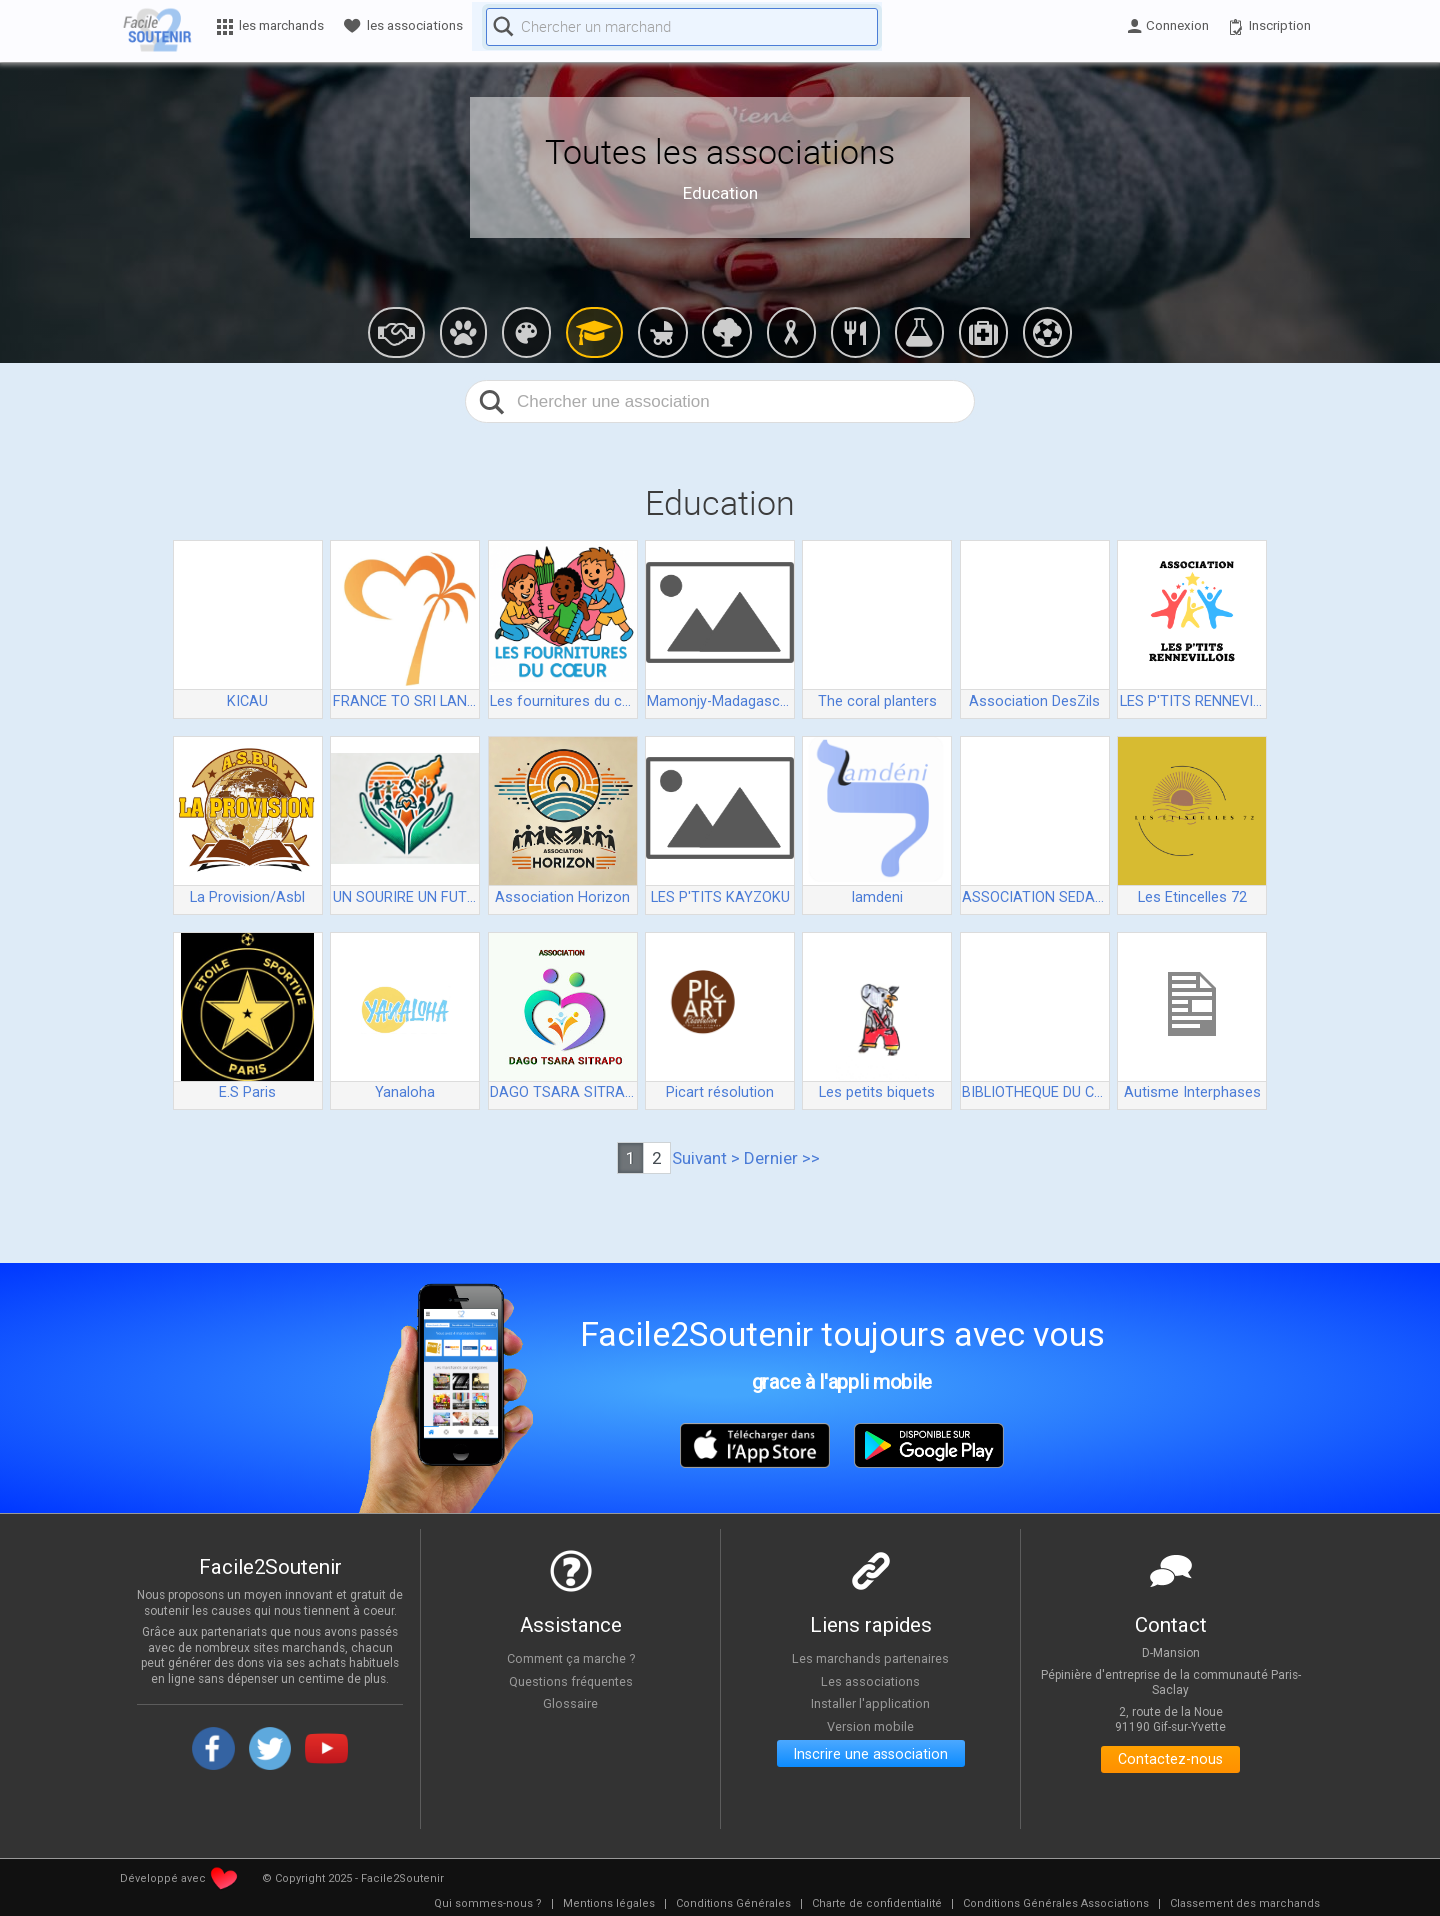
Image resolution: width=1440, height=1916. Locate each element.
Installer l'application (871, 1704)
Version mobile (870, 1726)
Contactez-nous (1170, 1761)
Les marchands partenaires (870, 1658)
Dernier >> (782, 1158)
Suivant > (706, 1158)
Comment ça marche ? (571, 1658)
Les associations (871, 1681)
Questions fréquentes (570, 1681)
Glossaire (571, 1704)
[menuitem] (488, 1904)
